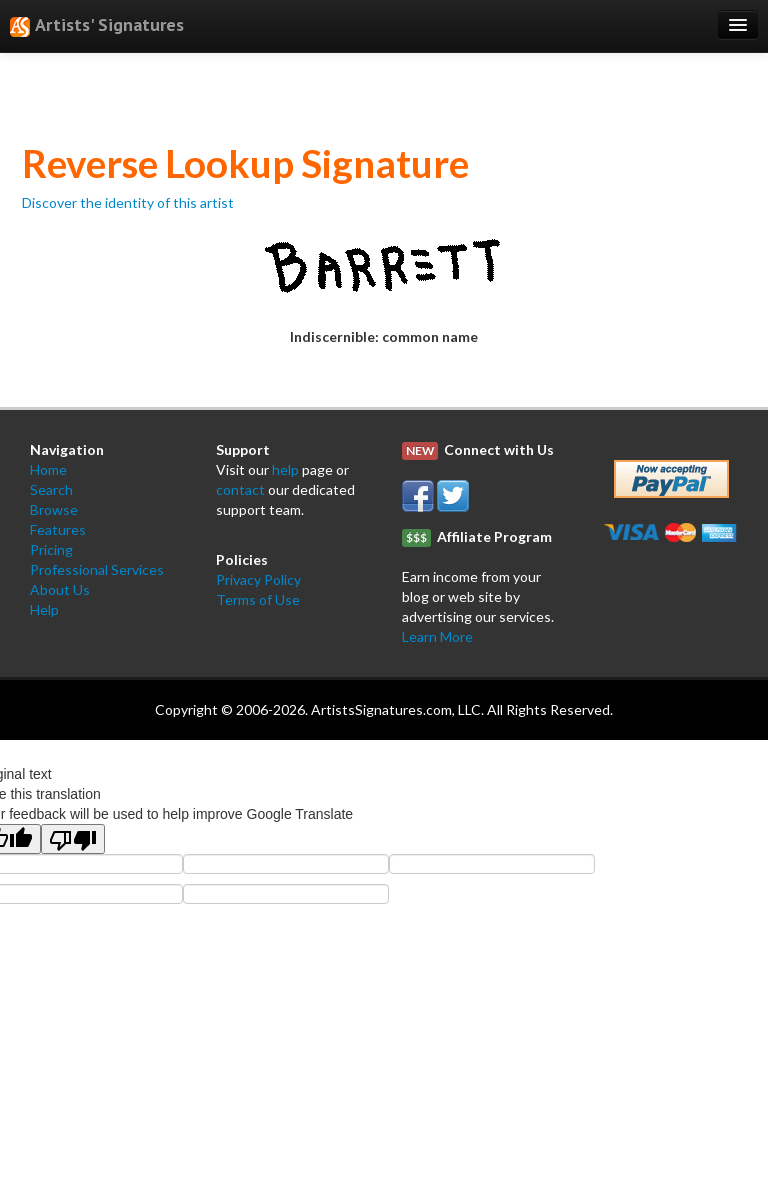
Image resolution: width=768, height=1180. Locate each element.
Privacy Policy (258, 579)
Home (48, 469)
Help (44, 609)
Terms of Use (258, 599)
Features (58, 529)
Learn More (437, 636)
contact (240, 489)
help (285, 469)
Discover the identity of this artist (128, 202)
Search (51, 489)
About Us (60, 589)
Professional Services (97, 569)
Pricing (51, 549)
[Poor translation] (73, 839)
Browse (54, 509)
